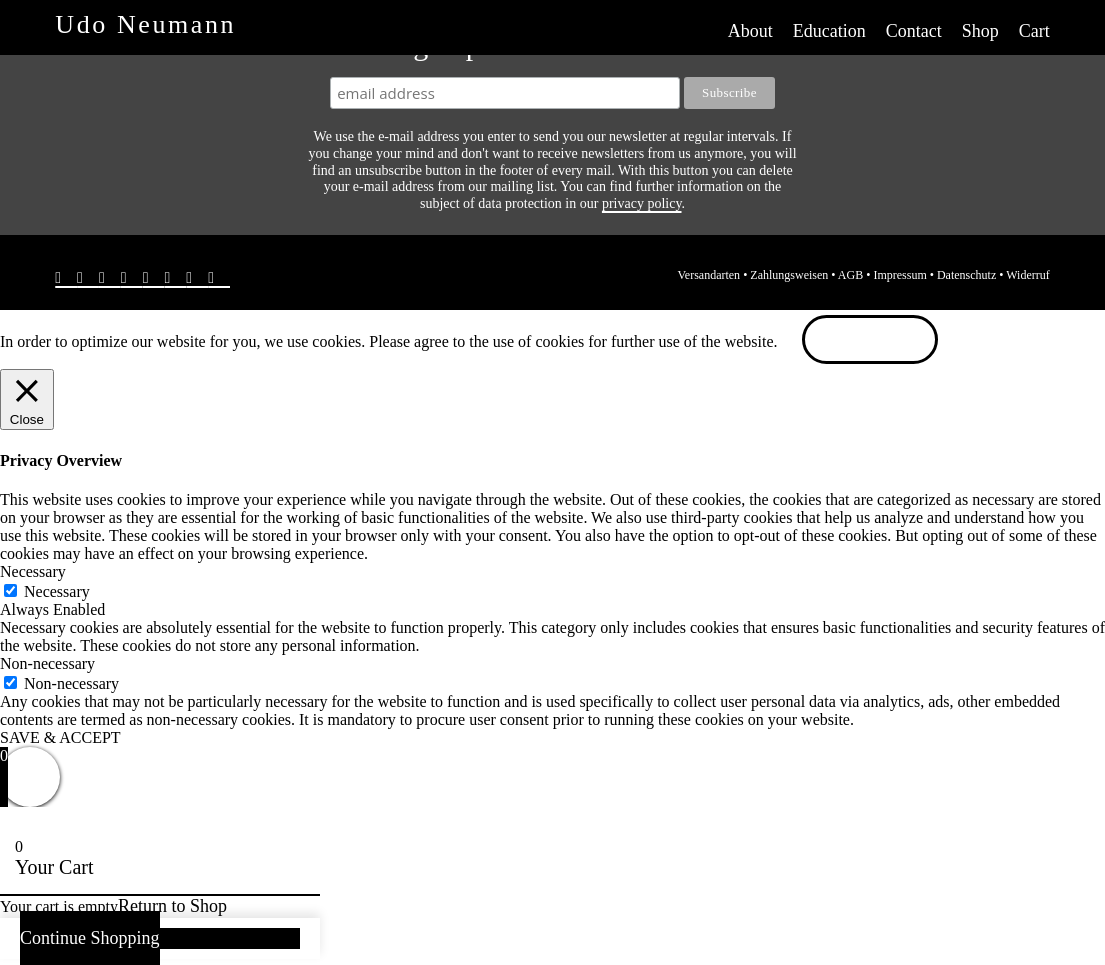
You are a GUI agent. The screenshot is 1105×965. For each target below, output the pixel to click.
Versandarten (708, 275)
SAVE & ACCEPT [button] (60, 737)
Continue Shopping (90, 938)
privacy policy (642, 203)
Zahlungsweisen (789, 275)
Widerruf (1028, 275)
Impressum (899, 275)
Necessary (57, 591)
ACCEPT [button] (870, 341)
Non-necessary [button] (47, 663)
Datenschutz (966, 275)
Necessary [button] (33, 571)
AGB (850, 275)
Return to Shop (172, 906)
